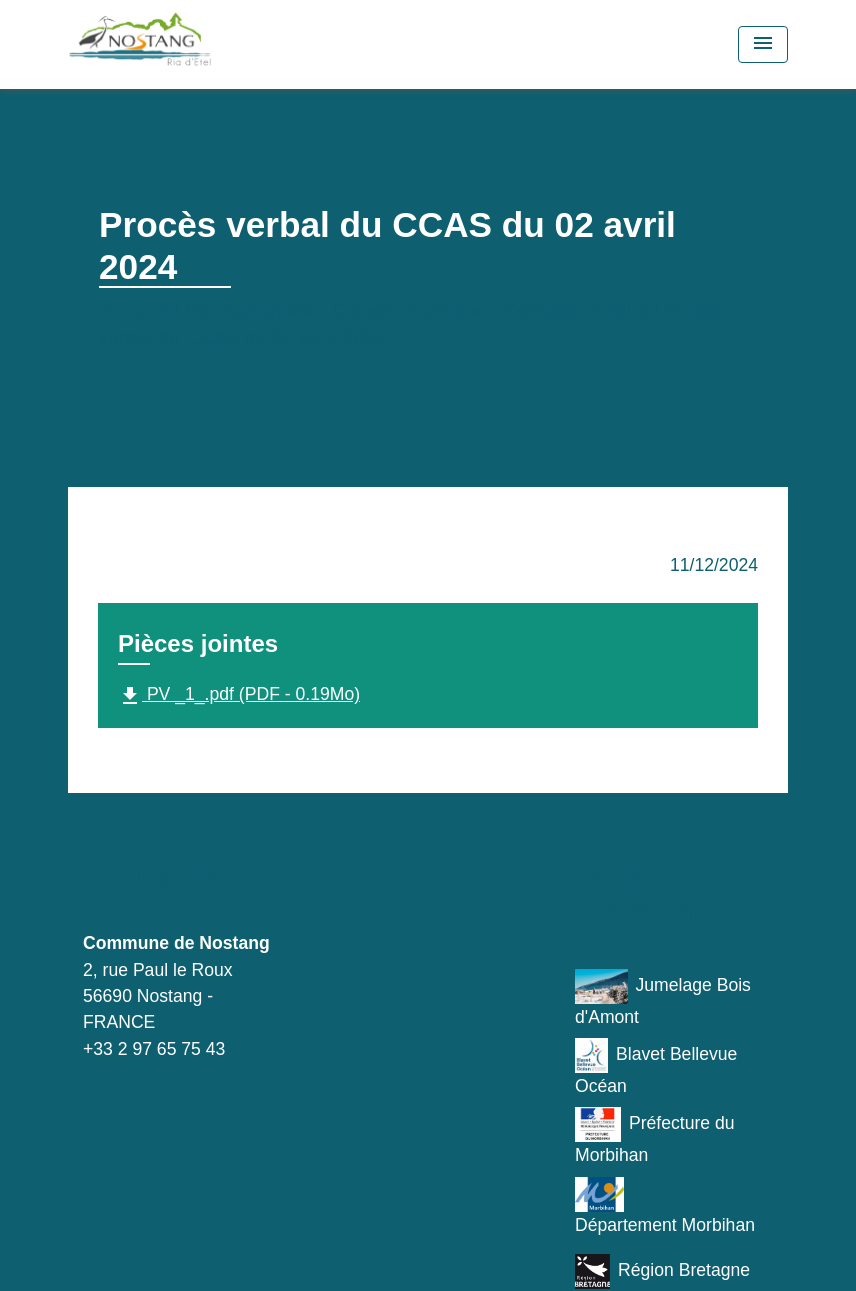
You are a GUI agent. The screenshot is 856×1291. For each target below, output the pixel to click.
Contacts (151, 874)
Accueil (134, 311)
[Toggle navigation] (763, 44)
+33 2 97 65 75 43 (154, 1049)
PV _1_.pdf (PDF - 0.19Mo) (239, 696)
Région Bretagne (662, 1271)
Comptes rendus (576, 311)
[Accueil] (193, 44)
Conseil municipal (409, 311)
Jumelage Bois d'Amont (663, 998)
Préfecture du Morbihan (655, 1136)
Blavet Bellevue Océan (656, 1067)
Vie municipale (250, 311)
